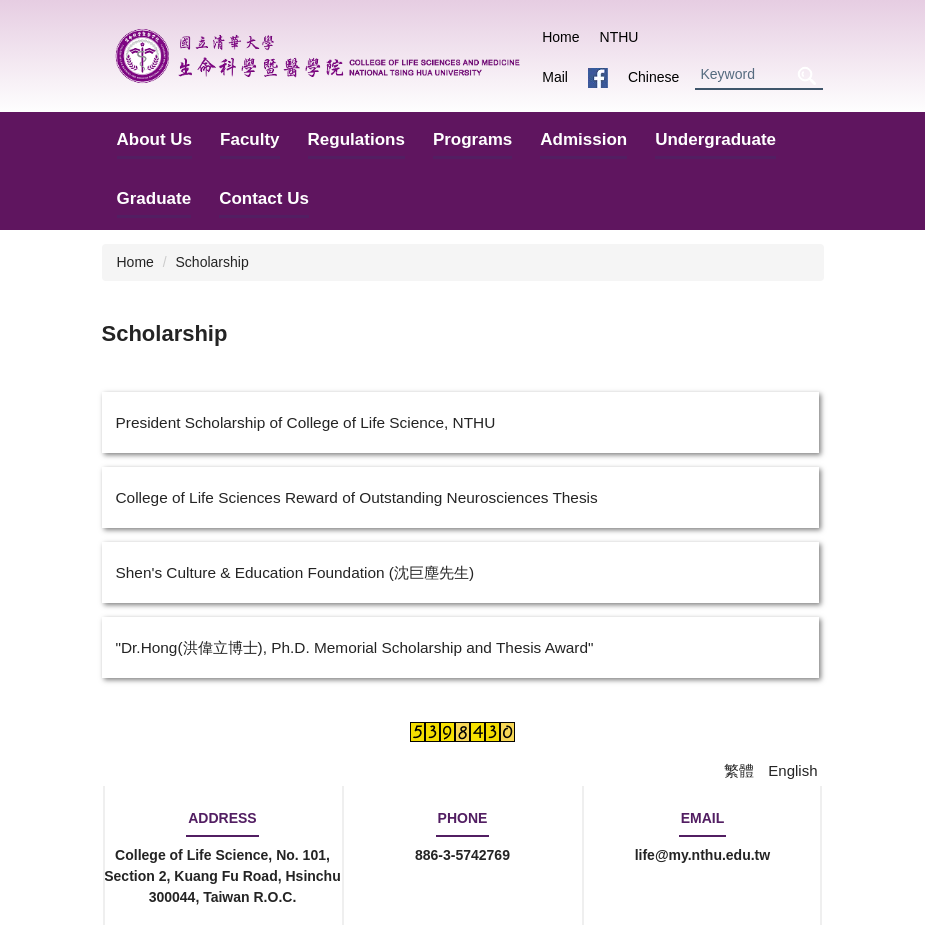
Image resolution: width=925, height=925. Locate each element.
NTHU (619, 37)
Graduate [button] (154, 198)
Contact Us (264, 198)
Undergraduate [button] (715, 139)
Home (560, 37)
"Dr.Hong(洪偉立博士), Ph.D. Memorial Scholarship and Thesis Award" (355, 647)
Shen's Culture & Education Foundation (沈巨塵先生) (295, 572)
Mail (555, 77)
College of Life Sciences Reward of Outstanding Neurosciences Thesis (357, 497)
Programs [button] (472, 139)
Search (807, 75)
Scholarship (212, 262)
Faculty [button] (250, 139)
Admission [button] (583, 139)
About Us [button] (155, 139)
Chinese (653, 77)
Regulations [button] (356, 139)
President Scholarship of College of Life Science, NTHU (306, 422)
